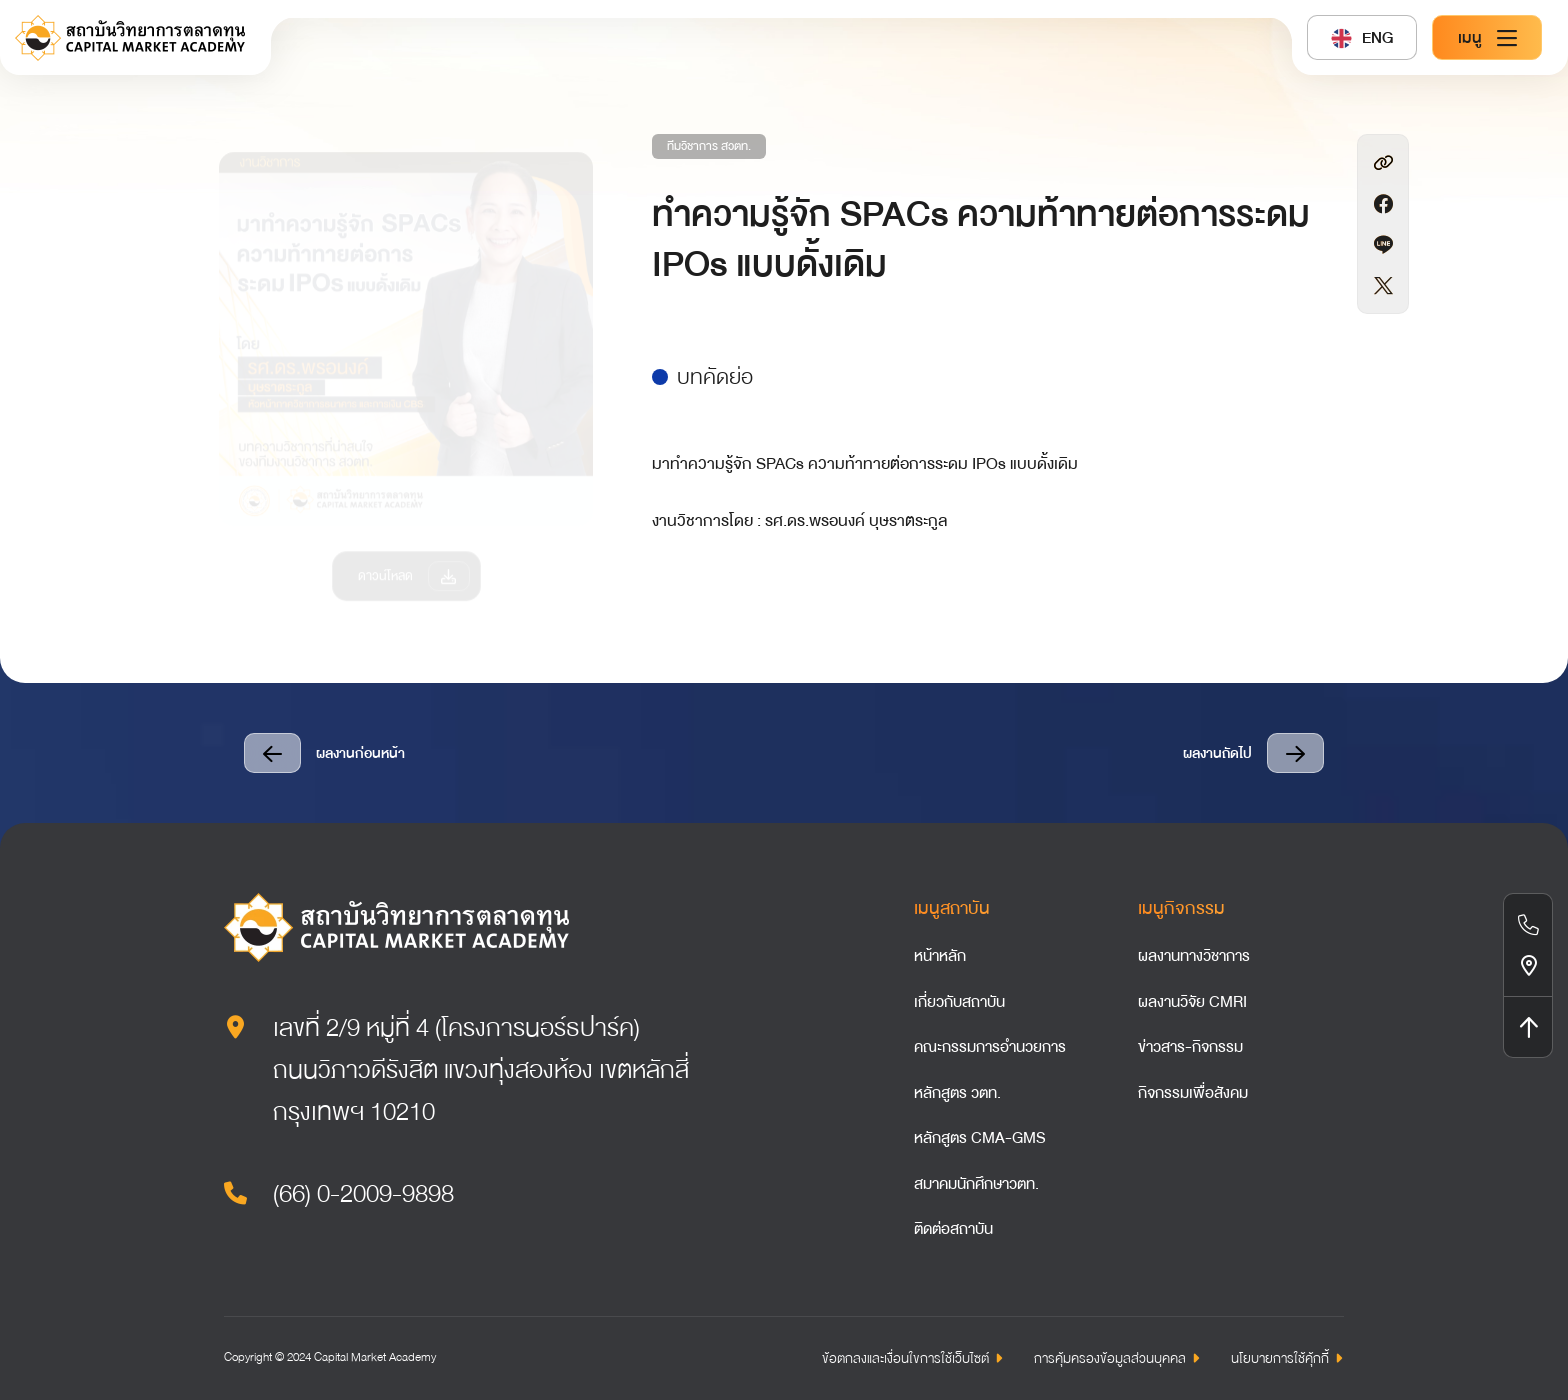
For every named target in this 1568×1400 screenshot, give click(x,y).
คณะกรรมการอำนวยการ (990, 1047)
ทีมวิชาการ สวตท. (709, 146)
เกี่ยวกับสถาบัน (959, 1002)
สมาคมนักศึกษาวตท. (976, 1184)
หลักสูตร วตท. (957, 1093)
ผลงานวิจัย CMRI (1192, 1002)
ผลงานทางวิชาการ (1194, 956)
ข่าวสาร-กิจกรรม (1190, 1047)
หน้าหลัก (940, 956)
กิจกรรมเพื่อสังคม (1193, 1093)
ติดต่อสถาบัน (953, 1229)
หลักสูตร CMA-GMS (980, 1138)
